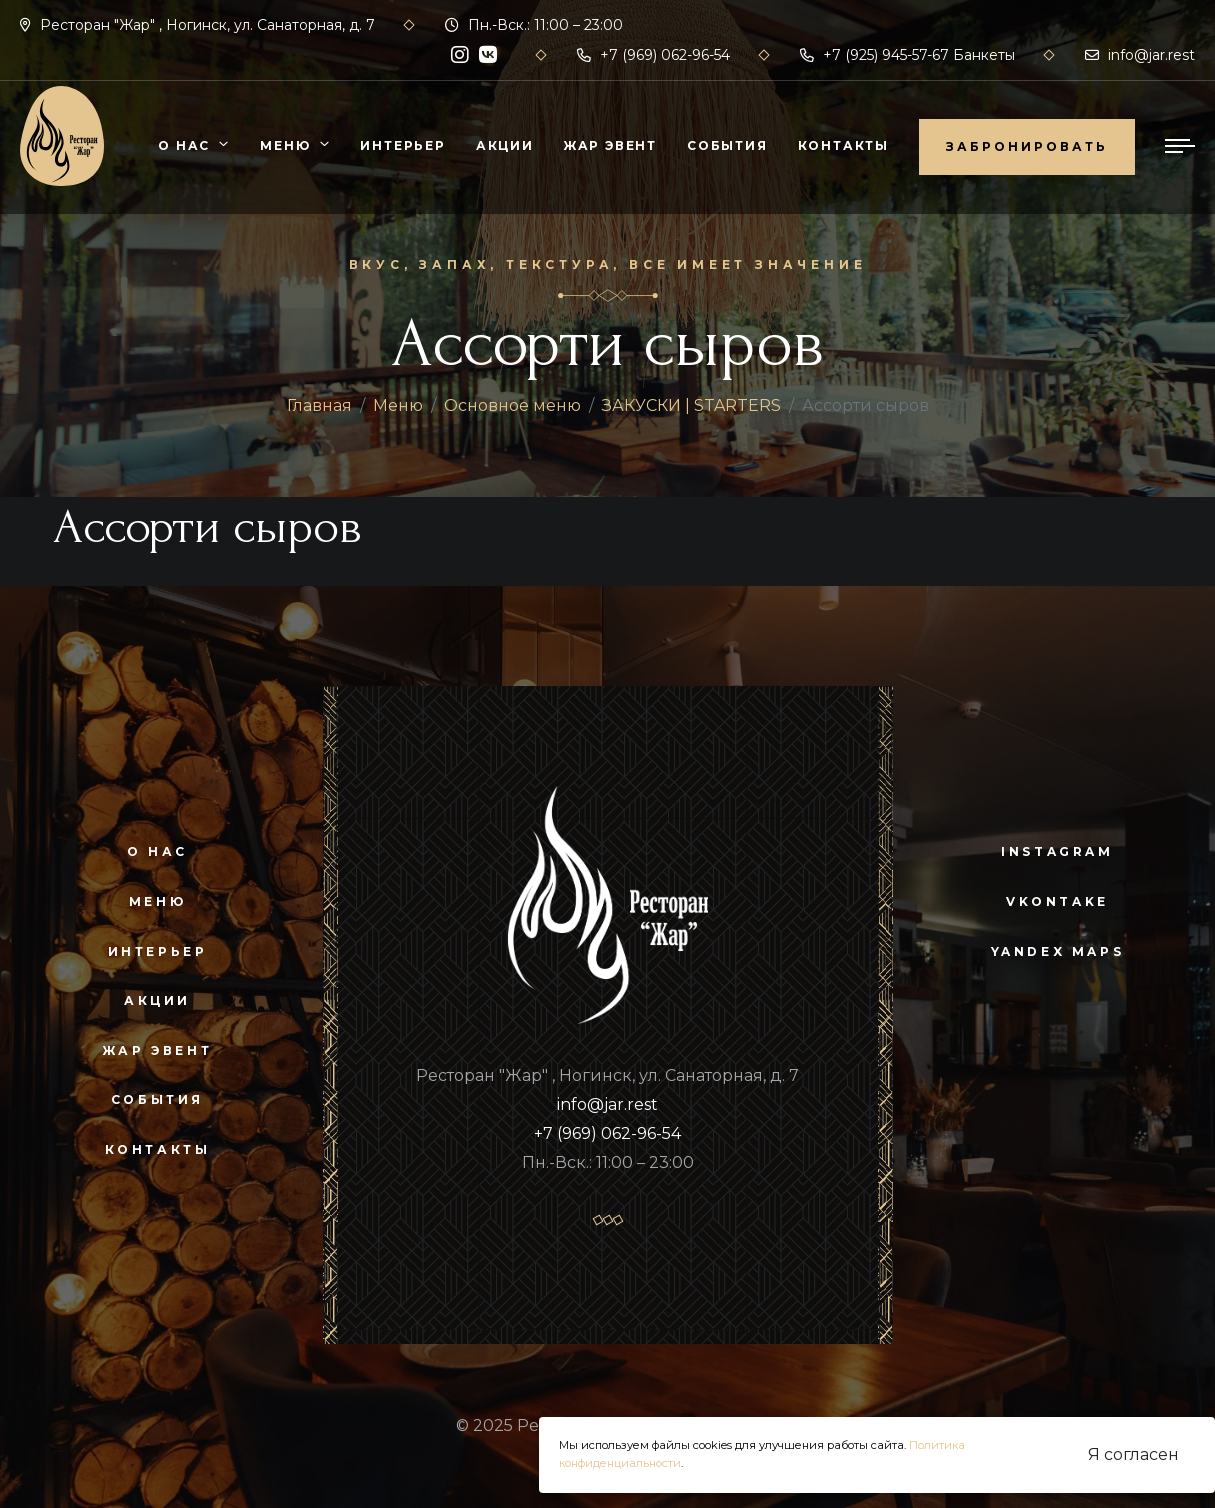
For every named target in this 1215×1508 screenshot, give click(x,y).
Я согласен (1133, 1454)
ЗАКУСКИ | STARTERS (691, 405)
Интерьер (402, 145)
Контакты (843, 145)
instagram (1057, 851)
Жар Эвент (610, 145)
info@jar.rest (1140, 55)
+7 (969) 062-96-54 (653, 55)
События (727, 145)
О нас (184, 145)
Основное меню (512, 405)
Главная (319, 405)
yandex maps (1058, 951)
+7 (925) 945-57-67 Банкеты (907, 55)
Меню (285, 145)
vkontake (1057, 901)
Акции (505, 145)
